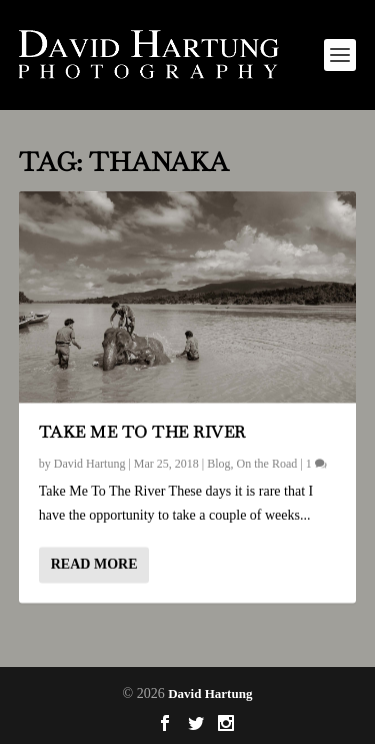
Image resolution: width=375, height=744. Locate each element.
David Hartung (90, 464)
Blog (218, 464)
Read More (94, 564)
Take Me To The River (142, 431)
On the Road (267, 464)
